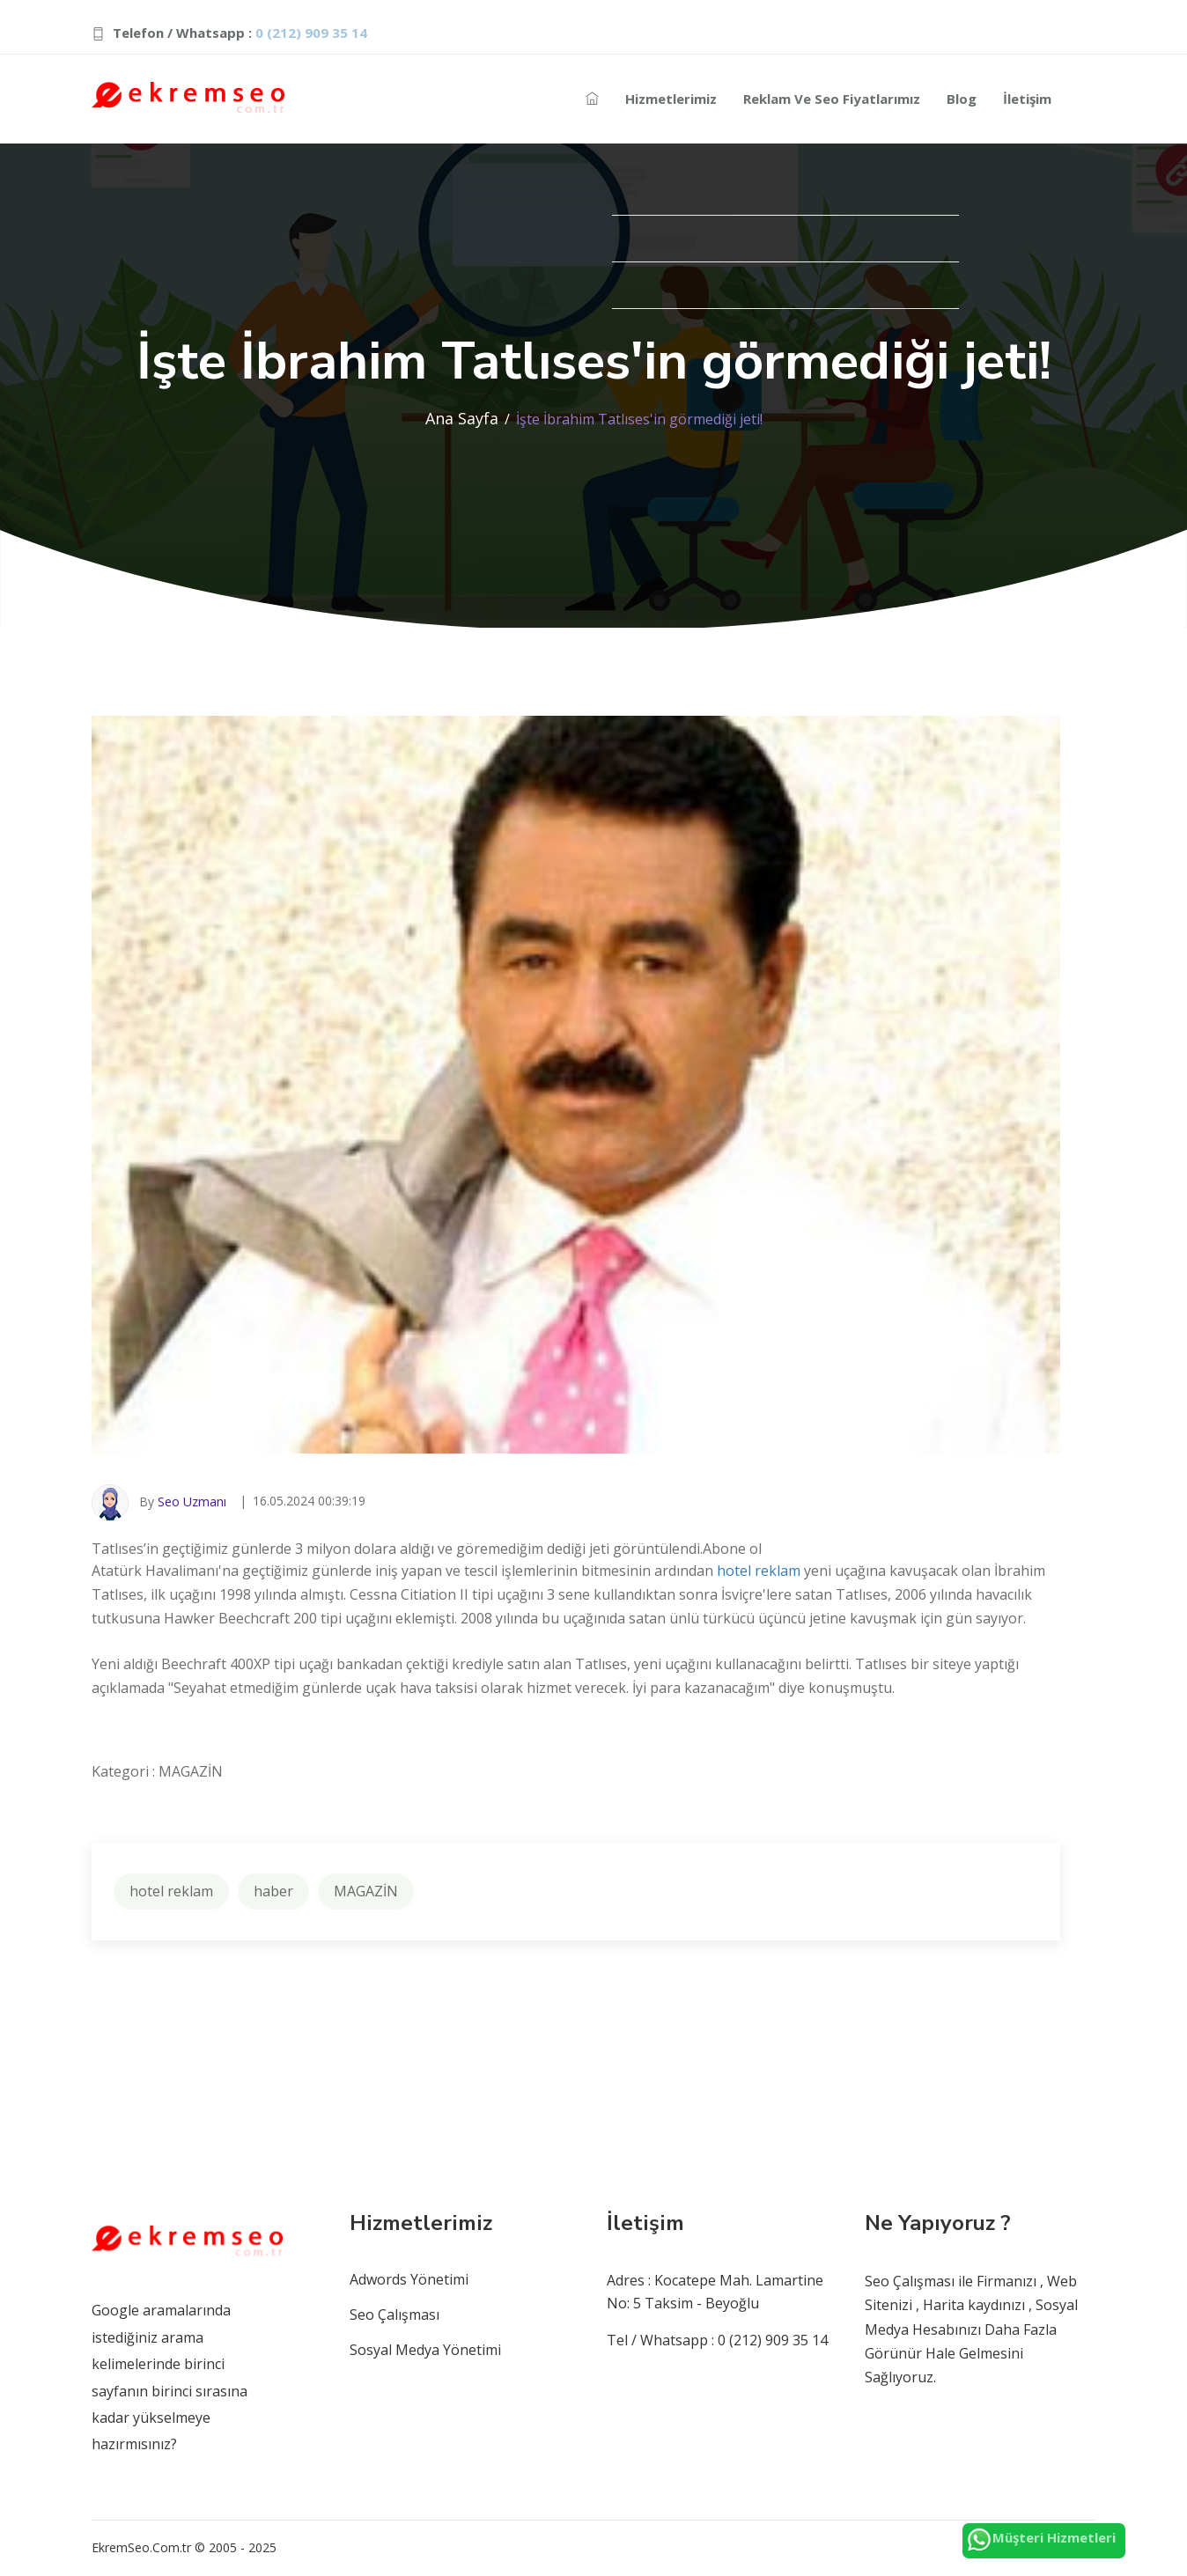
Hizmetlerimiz (671, 98)
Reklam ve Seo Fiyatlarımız (831, 98)
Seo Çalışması (394, 2314)
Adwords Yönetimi (409, 2279)
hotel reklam (758, 1570)
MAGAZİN (366, 1891)
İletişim (1027, 98)
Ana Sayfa (461, 418)
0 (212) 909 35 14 (311, 32)
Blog (962, 98)
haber (273, 1891)
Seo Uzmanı (192, 1501)
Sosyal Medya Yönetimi (425, 2349)
